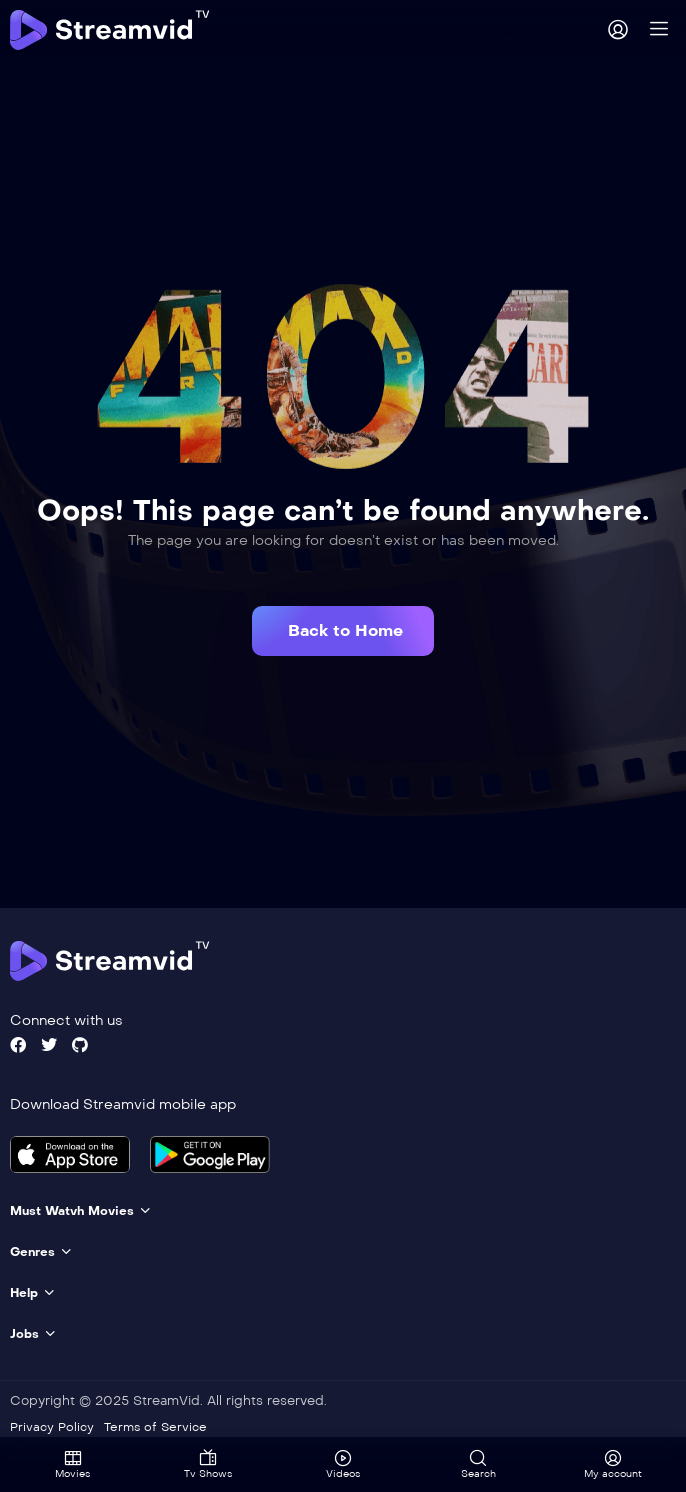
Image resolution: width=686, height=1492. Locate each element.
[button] (343, 631)
